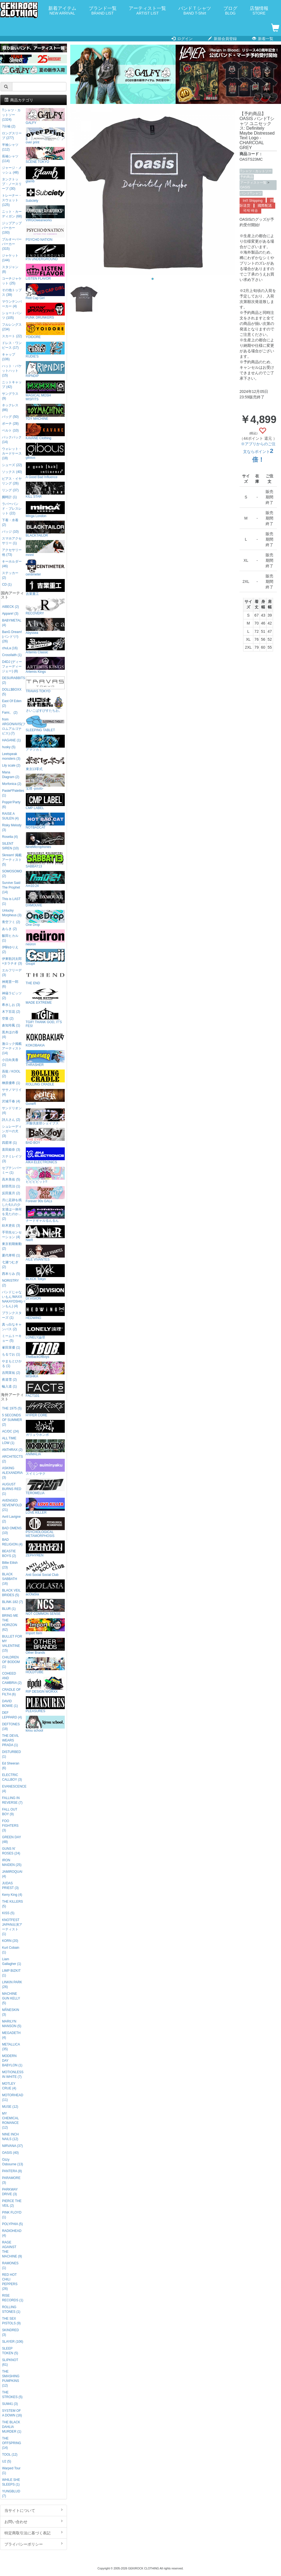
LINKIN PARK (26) (12, 1984)
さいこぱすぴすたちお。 (45, 704)
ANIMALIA (45, 1447)
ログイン (182, 38)
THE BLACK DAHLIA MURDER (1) (11, 2426)
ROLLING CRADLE (45, 1077)
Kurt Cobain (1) (10, 1950)
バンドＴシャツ (194, 11)
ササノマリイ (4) (12, 1092)
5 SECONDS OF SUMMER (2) (12, 1419)
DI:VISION (45, 1292)
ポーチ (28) (10, 423)
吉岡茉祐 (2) (11, 1373)
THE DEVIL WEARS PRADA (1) (10, 1740)
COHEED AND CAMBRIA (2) (11, 1678)
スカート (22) (12, 336)
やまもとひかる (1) (12, 1363)
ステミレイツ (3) (12, 1158)
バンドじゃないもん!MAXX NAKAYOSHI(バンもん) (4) (13, 1299)
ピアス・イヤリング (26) (12, 481)
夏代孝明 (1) (11, 1255)
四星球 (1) (9, 1143)
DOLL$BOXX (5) (11, 692)
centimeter (45, 568)
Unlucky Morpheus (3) (11, 913)
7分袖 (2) (8, 126)
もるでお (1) (11, 1354)
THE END (45, 976)
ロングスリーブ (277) (12, 135)
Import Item (45, 1626)
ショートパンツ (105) (12, 315)
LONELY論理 (45, 1331)
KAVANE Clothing (45, 431)
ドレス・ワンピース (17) (12, 345)
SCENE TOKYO (45, 155)
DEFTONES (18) (11, 1726)
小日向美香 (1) (10, 1062)
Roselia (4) (10, 837)
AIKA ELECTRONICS (45, 1155)
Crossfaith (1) (11, 655)
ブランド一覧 (103, 11)
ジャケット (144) (10, 258)
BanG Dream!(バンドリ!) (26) (12, 636)
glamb (45, 174)
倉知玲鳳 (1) (11, 1025)
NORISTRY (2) (10, 1283)
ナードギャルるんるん (45, 1214)
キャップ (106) (8, 357)
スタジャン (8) (10, 269)
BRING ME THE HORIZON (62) (10, 1623)
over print (45, 135)
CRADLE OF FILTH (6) (11, 1692)
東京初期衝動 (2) (12, 1246)
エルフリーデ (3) (12, 972)
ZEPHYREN (45, 1549)
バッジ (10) (10, 532)
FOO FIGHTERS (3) (10, 1825)
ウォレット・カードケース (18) (12, 453)
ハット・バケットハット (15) (12, 370)
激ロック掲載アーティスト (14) (12, 1048)
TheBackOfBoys (45, 1350)
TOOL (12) (9, 2454)
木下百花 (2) (11, 1012)
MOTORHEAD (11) (12, 2097)
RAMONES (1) (10, 2265)
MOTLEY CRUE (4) (9, 2086)
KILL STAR (45, 490)
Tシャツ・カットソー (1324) (11, 114)
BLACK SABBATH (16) (9, 1578)
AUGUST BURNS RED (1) (11, 1489)
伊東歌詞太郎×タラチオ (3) (12, 961)
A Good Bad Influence (45, 470)
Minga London (45, 509)
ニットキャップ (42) (12, 384)
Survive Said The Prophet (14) (11, 887)
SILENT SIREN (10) (10, 846)
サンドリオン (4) (12, 1110)
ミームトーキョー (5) (12, 1338)
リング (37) (10, 490)
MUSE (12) (10, 2107)
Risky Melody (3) (11, 827)
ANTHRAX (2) (12, 1450)
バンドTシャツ (251, 193)
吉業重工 (45, 587)
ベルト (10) (10, 430)
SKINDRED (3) (10, 2332)
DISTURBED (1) (11, 1754)
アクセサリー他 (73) (12, 552)
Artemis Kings (45, 665)
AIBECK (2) (10, 607)
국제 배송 (250, 210)
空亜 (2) (7, 1018)
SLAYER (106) (12, 2342)
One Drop (45, 918)
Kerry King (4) (12, 1895)
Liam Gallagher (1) (11, 1961)
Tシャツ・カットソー (256, 171)
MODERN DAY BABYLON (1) (12, 2060)
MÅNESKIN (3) (10, 2012)
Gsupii (45, 957)
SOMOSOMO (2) (12, 873)
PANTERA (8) (12, 2171)
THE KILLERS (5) (12, 1904)
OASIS (245, 187)
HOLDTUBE (45, 1665)
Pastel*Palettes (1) (13, 793)
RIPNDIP (45, 369)
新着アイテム (62, 11)
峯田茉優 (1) (11, 1347)
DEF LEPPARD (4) (12, 1715)
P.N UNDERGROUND (45, 252)
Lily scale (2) (11, 765)
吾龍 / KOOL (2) (11, 1073)
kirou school (45, 1724)
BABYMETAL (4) (11, 623)
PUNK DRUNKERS (45, 311)
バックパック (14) (12, 439)
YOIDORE (45, 330)
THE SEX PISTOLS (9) (11, 2321)
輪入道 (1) (9, 1386)
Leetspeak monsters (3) (11, 756)
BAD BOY (45, 1136)
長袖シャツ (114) (10, 158)
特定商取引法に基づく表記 (33, 2532)
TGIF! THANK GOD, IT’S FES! (45, 1017)
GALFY (45, 116)
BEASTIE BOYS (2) (9, 1553)
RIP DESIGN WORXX (45, 1685)
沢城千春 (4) (11, 1101)
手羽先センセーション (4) (12, 1234)
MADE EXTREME (45, 996)
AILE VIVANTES (45, 1253)
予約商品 (246, 177)
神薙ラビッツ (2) (12, 995)
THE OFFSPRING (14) (11, 2443)
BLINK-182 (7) (12, 1602)
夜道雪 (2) (9, 1379)
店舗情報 (259, 11)
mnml (45, 548)
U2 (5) (6, 2461)
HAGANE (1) (11, 740)
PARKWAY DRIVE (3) (10, 2192)
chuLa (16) (10, 648)
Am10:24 (45, 879)
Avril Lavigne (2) (11, 1519)
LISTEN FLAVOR (45, 272)
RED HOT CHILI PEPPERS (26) (9, 2282)
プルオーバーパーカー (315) (12, 244)
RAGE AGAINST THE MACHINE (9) (12, 2249)
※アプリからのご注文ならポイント (258, 452)
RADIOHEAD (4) (11, 2233)
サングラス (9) (10, 396)
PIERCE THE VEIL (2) (11, 2203)
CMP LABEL (45, 801)
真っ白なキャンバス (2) (12, 1327)
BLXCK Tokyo (45, 1272)
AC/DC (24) (10, 1431)
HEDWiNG (45, 1311)
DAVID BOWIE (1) (10, 1703)
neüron (45, 937)
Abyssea (45, 626)
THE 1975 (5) (11, 1408)
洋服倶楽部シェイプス (45, 1116)
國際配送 (265, 206)
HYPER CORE (45, 1408)
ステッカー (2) (10, 575)
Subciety (45, 194)
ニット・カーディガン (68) (12, 214)
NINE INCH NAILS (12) (10, 2136)
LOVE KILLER (45, 1506)
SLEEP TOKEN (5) (10, 2351)
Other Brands (45, 1646)
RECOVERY (45, 606)
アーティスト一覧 (147, 11)
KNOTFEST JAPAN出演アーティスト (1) (12, 1927)
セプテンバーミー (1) (12, 1170)
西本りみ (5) (11, 1274)
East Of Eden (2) (11, 703)
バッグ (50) (10, 417)
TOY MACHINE (45, 412)
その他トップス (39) (12, 292)
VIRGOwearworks (45, 213)
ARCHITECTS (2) (12, 1459)
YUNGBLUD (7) (11, 2493)
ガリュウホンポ (45, 1428)
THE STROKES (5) (12, 2394)
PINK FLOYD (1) (11, 2215)
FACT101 (45, 1389)
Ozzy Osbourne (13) (12, 2162)
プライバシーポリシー (33, 2543)
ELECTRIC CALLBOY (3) (12, 1777)
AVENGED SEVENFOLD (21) (12, 1505)
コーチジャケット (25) (12, 281)
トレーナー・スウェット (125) (12, 200)
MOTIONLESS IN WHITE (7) (12, 2074)
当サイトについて (33, 2510)
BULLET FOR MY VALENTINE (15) (12, 1643)
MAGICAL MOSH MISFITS (45, 391)
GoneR (45, 1097)
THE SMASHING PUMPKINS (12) (10, 2378)
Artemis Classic (45, 645)
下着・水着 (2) (10, 522)
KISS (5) (8, 1913)
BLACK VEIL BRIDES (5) (11, 1592)
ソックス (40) (12, 472)
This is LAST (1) (11, 901)
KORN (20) (10, 1941)
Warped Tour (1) (11, 2470)
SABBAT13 (45, 860)
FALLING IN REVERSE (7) (12, 1800)
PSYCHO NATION (45, 233)
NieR (45, 1233)
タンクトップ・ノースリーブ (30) (12, 184)
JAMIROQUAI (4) (12, 1874)
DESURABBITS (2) (13, 680)
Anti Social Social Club (45, 1568)
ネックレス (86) (10, 407)
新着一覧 (262, 38)
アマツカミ (45, 743)
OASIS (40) (10, 2153)
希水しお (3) (11, 1005)
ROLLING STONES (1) (11, 2309)
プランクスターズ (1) (12, 1315)
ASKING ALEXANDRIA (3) (12, 1472)
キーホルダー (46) (12, 564)
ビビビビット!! (45, 1175)
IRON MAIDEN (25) (11, 1862)
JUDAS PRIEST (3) (10, 1885)
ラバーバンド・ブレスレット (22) (12, 508)
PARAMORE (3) (11, 2180)
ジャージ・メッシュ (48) (12, 170)
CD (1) (7, 584)
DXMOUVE (45, 898)
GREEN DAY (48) (11, 1839)
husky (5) (8, 747)
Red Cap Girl (45, 291)
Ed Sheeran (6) (10, 1765)
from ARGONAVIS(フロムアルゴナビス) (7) (13, 726)
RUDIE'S (45, 350)
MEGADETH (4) (11, 2035)
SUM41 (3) (10, 2404)
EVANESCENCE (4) (13, 1789)
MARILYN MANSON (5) (11, 2023)
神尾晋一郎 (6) (10, 984)
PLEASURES (45, 1704)
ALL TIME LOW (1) (9, 1440)
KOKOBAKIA (45, 1039)
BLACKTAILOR (45, 529)
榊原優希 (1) (11, 1083)
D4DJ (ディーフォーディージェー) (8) (12, 666)
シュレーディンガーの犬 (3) (12, 1131)
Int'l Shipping (253, 201)
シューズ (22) (12, 465)
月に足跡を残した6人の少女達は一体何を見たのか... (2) (12, 1209)
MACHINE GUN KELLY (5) (11, 1998)
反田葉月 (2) (11, 1193)
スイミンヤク (45, 1467)
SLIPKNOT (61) (10, 2362)
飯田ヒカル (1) (10, 938)
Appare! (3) (10, 613)
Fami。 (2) (9, 712)
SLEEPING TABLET (45, 723)
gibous (45, 451)
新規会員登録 (222, 38)
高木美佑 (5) (11, 1179)
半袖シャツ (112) (10, 147)
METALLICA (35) (11, 2046)
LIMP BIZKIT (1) (11, 1973)
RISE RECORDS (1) (12, 2298)
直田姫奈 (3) (11, 1149)
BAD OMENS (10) (11, 1530)
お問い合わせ (33, 2521)
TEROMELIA (45, 1486)
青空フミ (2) (11, 922)
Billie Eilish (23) (10, 1565)
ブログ (230, 11)
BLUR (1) (9, 1609)
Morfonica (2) (11, 784)
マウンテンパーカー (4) (12, 304)
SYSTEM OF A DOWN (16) (12, 2413)
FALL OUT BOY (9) (9, 1812)
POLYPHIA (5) (12, 2224)
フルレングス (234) (12, 327)
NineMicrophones (45, 840)
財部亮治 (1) (11, 1186)
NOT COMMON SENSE (45, 1607)
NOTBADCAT (45, 821)
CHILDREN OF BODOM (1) (11, 1662)
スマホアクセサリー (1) (12, 541)
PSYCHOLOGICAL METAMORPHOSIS (45, 1527)
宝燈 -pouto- (45, 782)
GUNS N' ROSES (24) (11, 1851)
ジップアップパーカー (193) (12, 227)
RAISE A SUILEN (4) (10, 816)
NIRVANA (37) (12, 2146)
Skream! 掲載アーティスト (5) (12, 859)
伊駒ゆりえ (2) (10, 949)
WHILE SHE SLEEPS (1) (11, 2482)
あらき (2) (9, 929)
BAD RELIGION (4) (12, 1542)
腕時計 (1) (9, 497)
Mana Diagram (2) (10, 774)
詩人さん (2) (11, 1120)
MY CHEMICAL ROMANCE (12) (10, 2120)
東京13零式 (45, 762)
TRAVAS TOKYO (45, 684)
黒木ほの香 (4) (10, 1034)
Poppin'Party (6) (11, 804)
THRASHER (45, 1058)
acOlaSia (45, 1587)
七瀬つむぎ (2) (10, 1264)
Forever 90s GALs (45, 1194)
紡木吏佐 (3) (11, 1225)
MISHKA (45, 1369)
